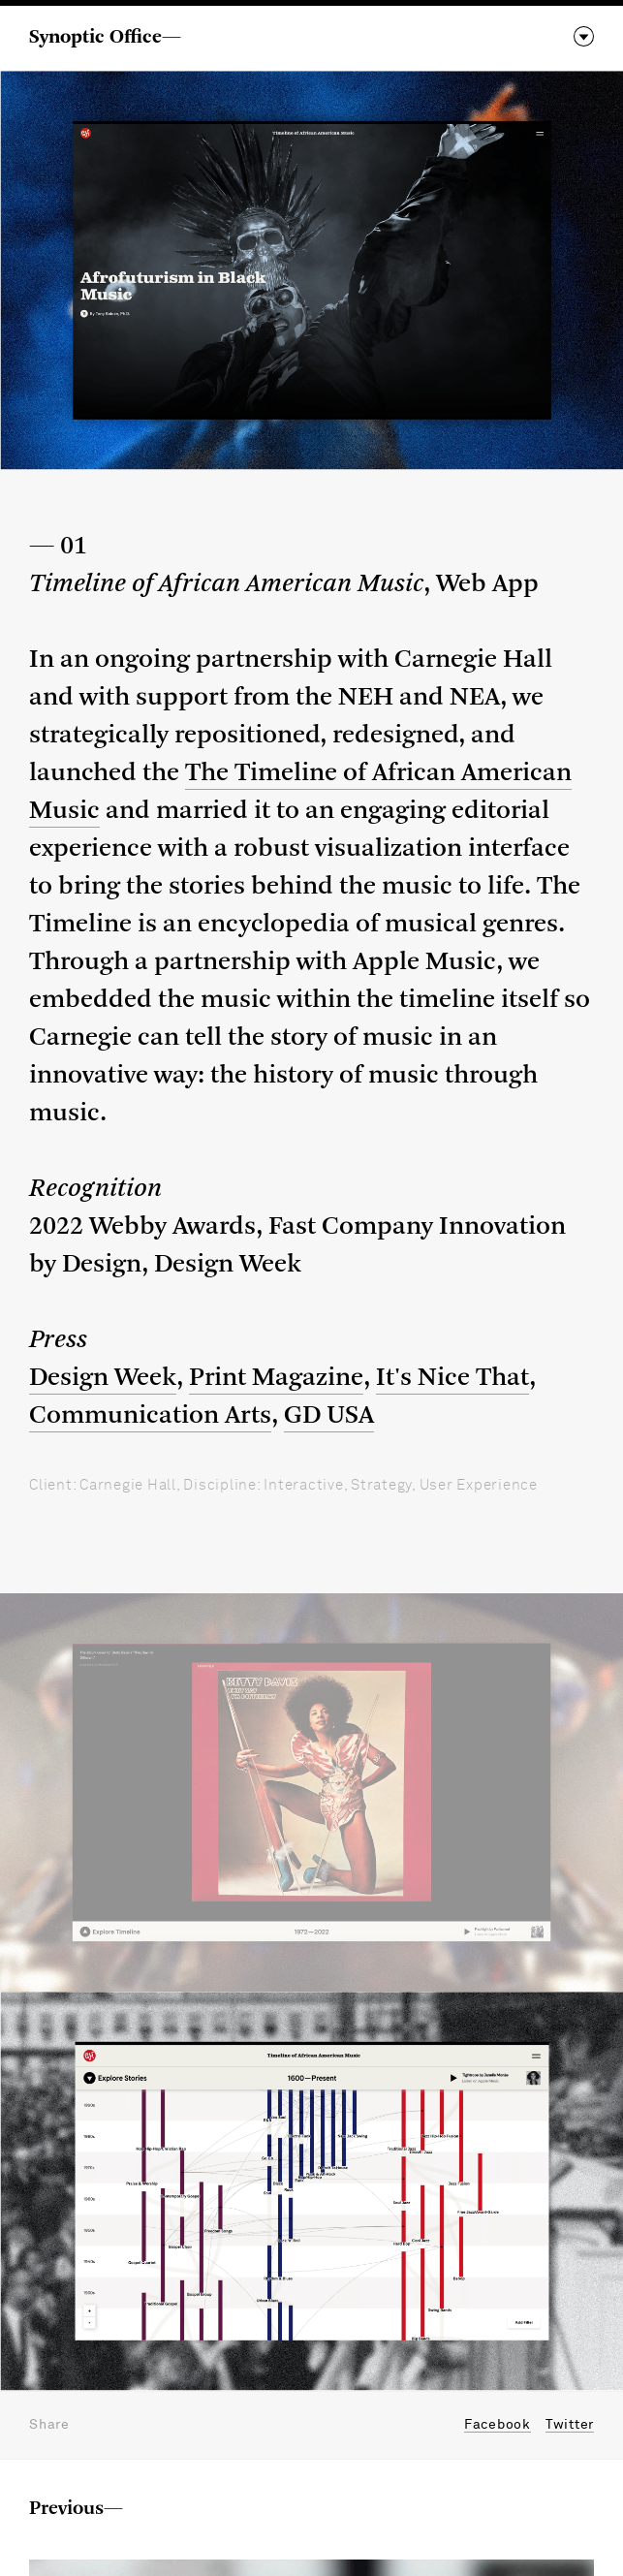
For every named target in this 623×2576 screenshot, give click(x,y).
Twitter (569, 2425)
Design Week (102, 1379)
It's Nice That (452, 1379)
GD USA (329, 1416)
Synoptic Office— (105, 37)
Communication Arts (150, 1416)
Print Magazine (276, 1379)
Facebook (497, 2425)
